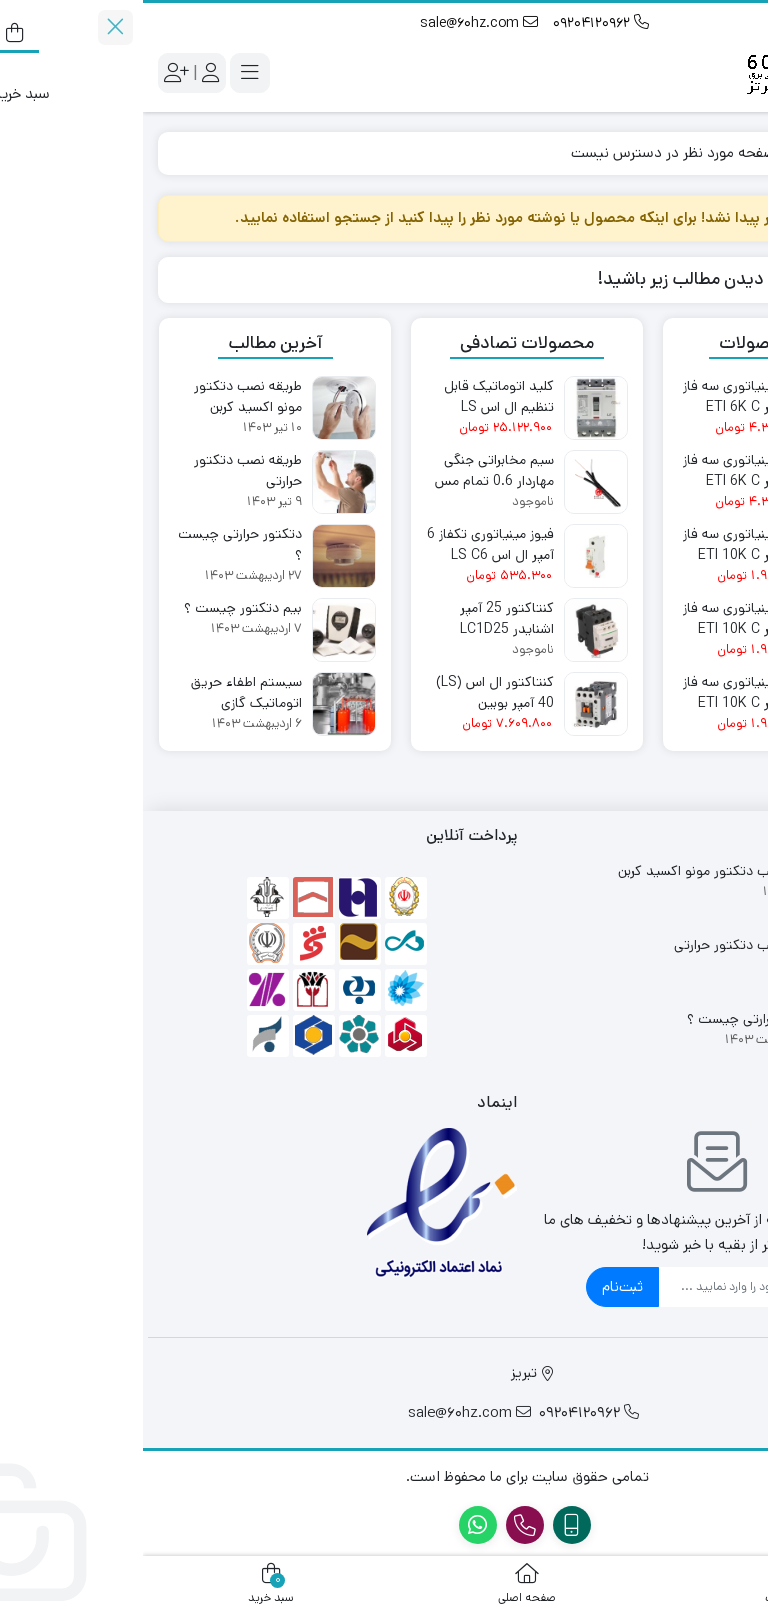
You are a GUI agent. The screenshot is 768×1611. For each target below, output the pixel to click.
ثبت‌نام (479, 1286)
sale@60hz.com (336, 23)
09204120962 (458, 23)
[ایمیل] (591, 1287)
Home (723, 152)
